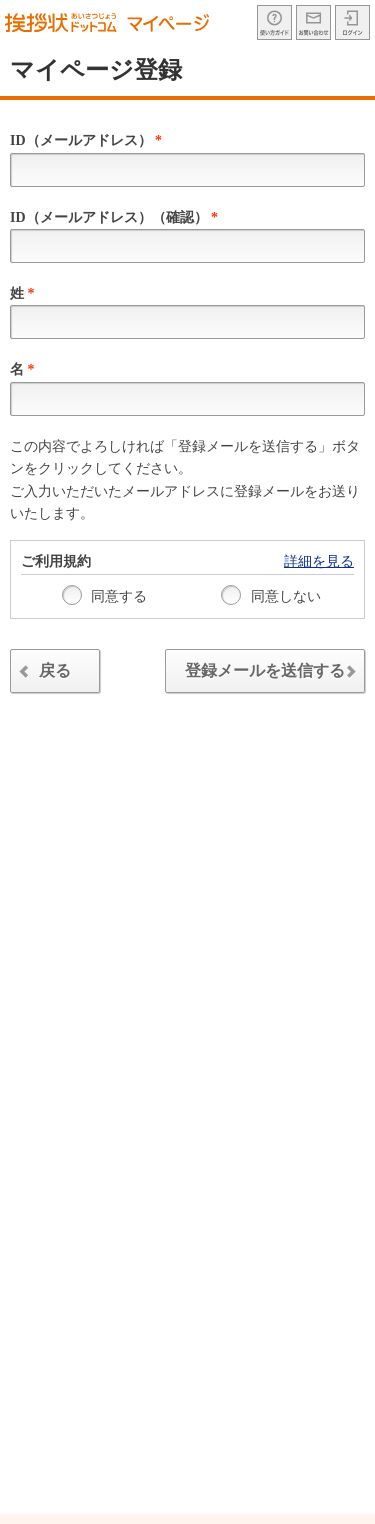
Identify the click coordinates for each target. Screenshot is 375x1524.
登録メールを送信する (275, 673)
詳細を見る (319, 561)
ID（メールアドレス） (86, 140)
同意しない (271, 595)
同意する (105, 595)
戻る (42, 673)
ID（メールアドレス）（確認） (114, 217)
